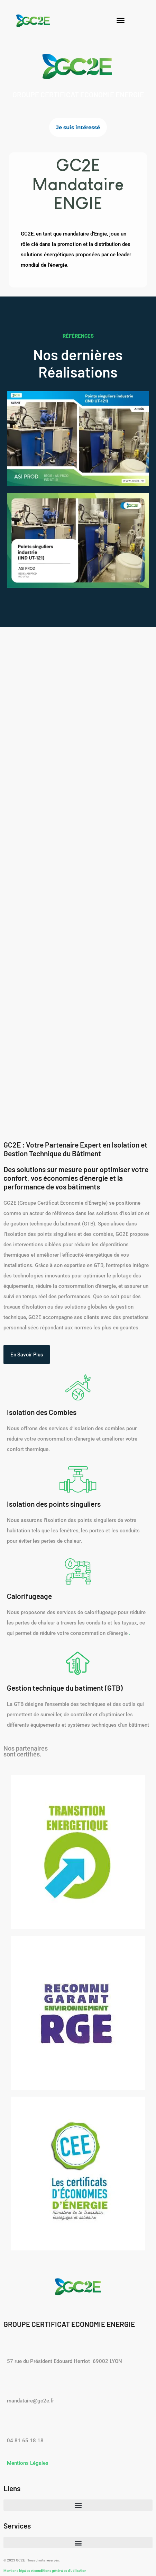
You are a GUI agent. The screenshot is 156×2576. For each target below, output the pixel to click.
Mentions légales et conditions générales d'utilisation (44, 2571)
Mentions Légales (27, 2463)
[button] (120, 20)
